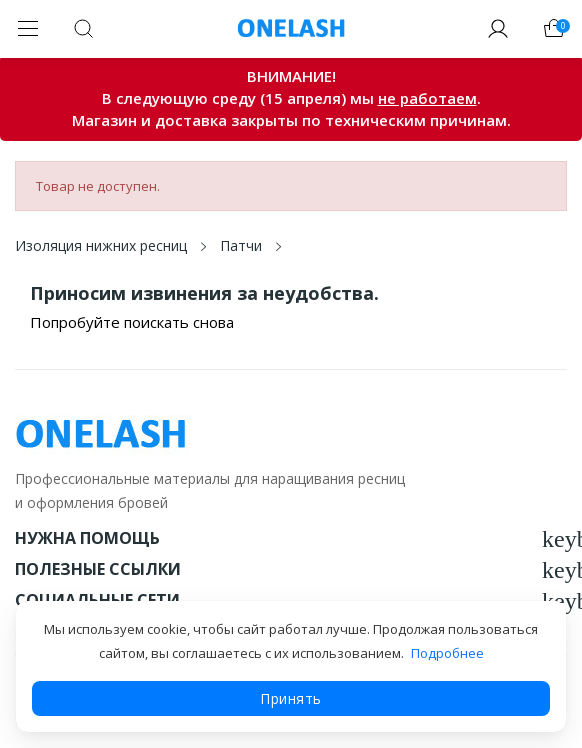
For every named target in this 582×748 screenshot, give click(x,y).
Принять (291, 698)
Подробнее (447, 653)
